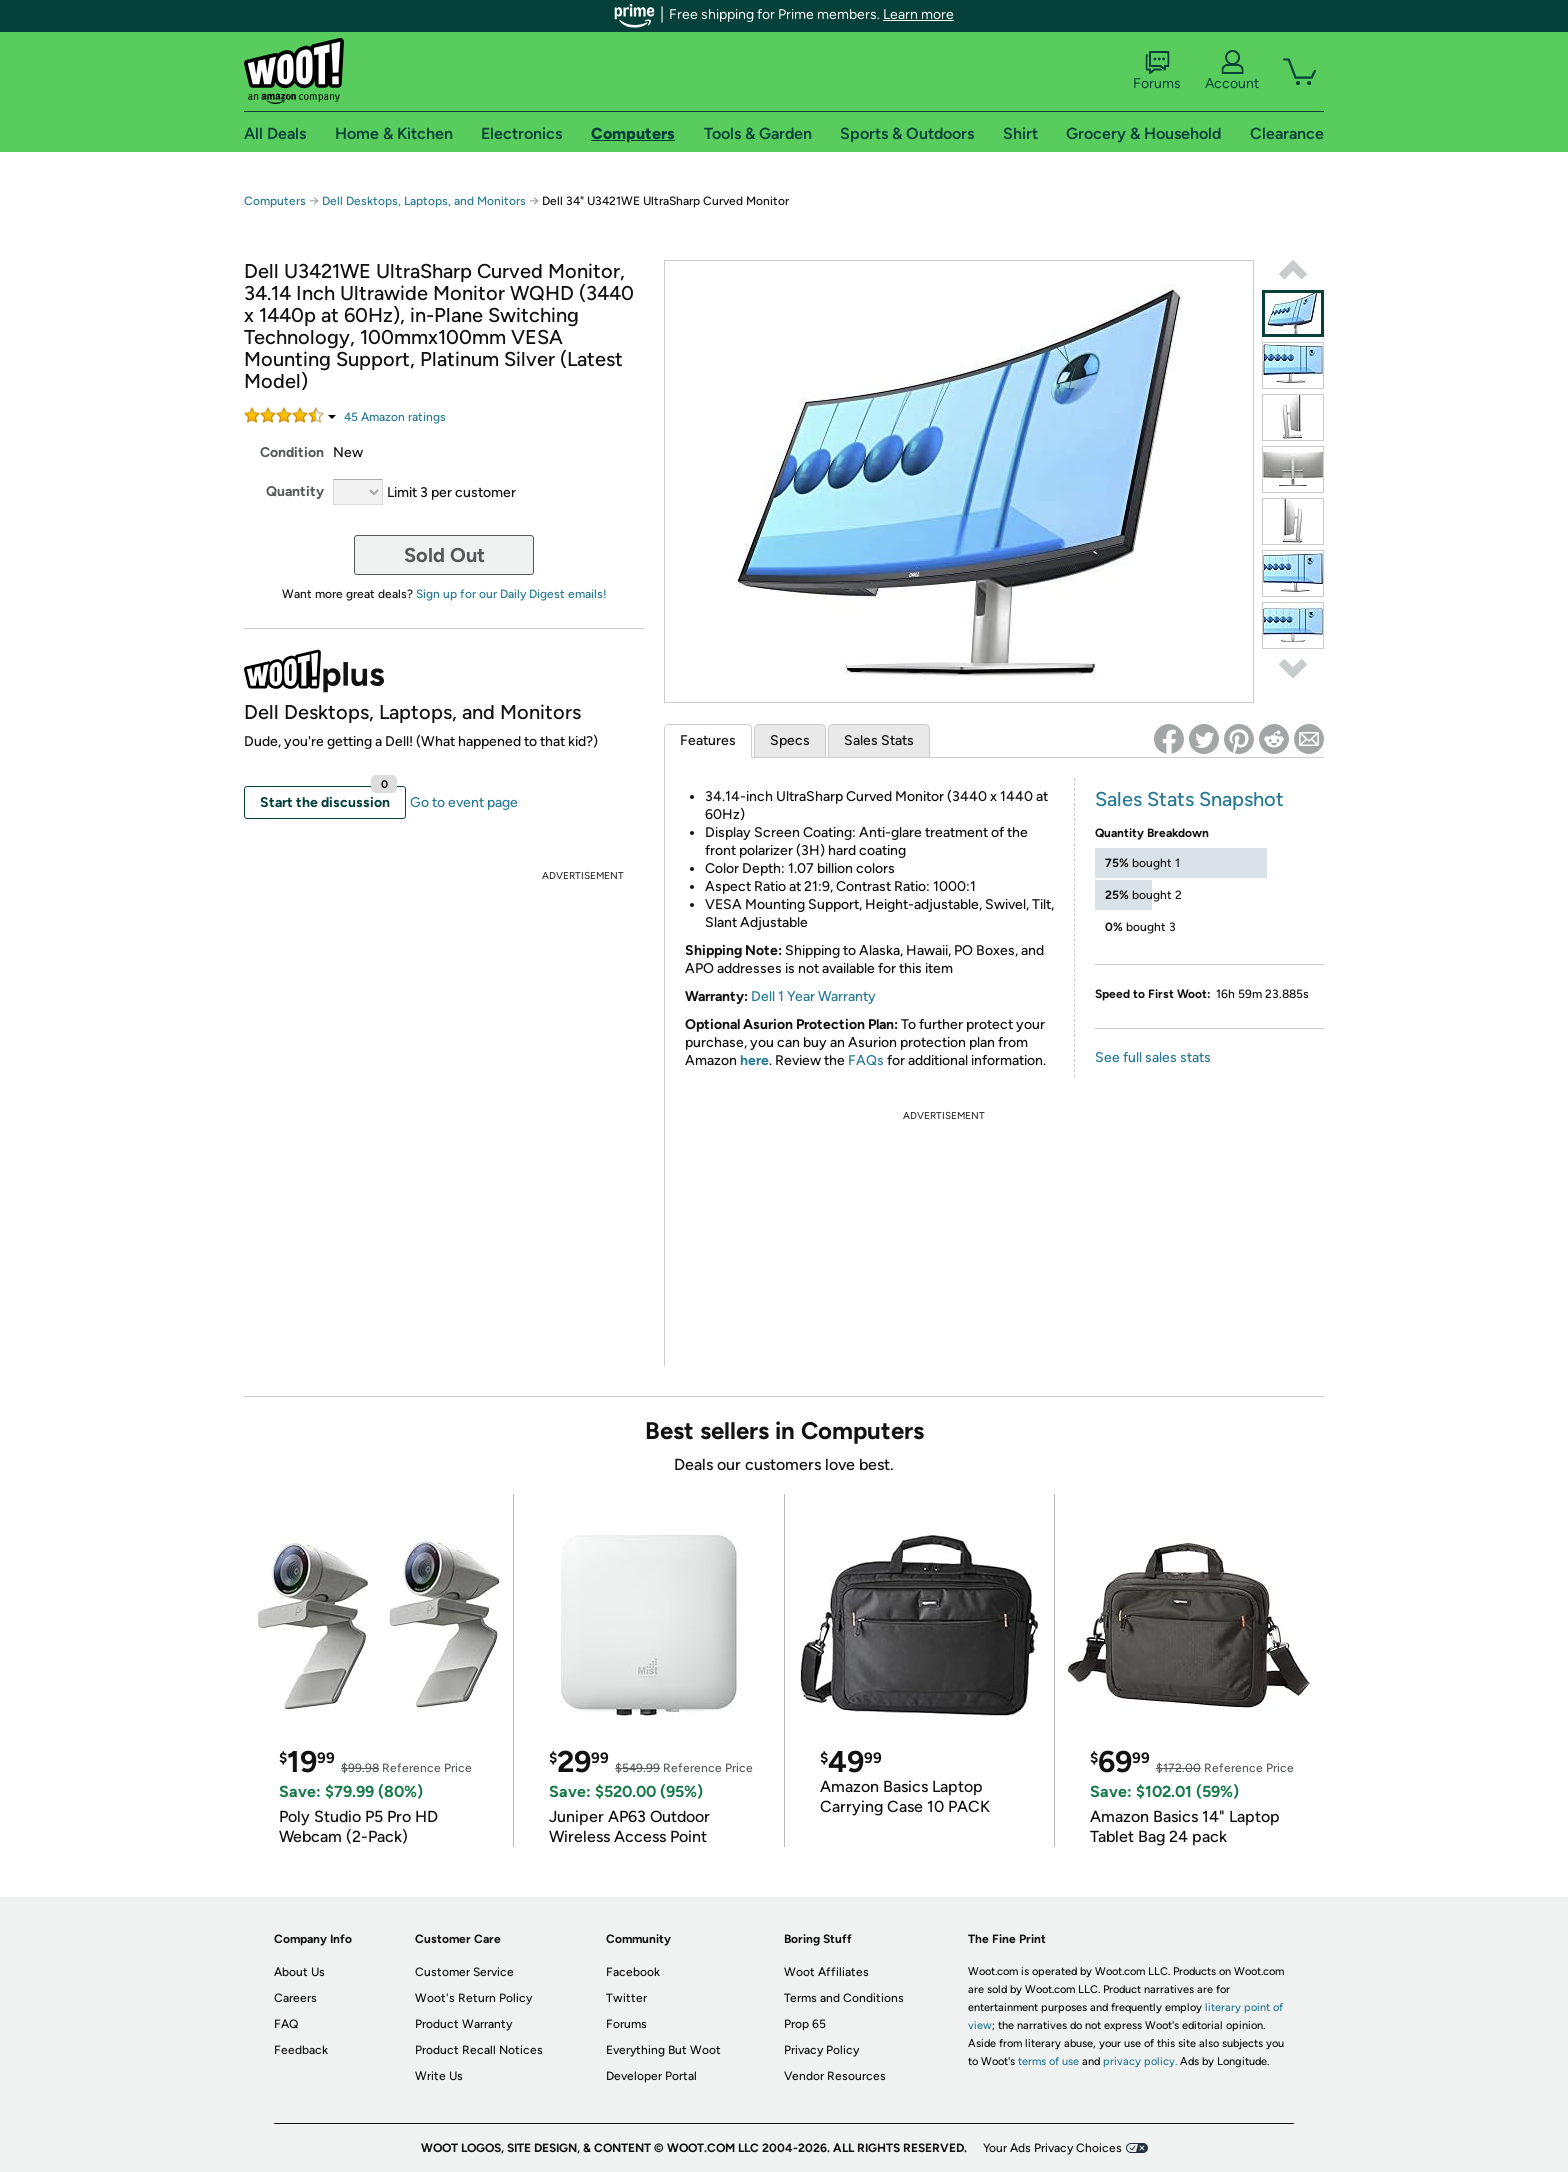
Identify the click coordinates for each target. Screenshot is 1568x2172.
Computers (275, 201)
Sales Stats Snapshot (1189, 799)
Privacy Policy (821, 2050)
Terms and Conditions (844, 1998)
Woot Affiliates (826, 1972)
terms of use (1048, 2061)
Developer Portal (651, 2076)
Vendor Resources (835, 2076)
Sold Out (444, 555)
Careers (295, 1998)
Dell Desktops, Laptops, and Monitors (424, 201)
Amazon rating (395, 417)
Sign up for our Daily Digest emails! (511, 594)
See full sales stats (1153, 1057)
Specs (790, 740)
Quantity (295, 491)
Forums (1157, 71)
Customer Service (464, 1972)
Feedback (301, 2050)
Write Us (439, 2076)
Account (1232, 71)
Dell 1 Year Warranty (813, 996)
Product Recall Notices (479, 2050)
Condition (292, 452)
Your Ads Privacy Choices (1052, 2148)
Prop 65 (805, 2024)
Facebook (633, 1972)
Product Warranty (463, 2024)
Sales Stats (879, 740)
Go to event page (464, 802)
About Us (299, 1972)
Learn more (918, 14)
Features (708, 740)
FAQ (286, 2024)
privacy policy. (1140, 2061)
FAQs (866, 1060)
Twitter (626, 1998)
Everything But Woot (663, 2050)
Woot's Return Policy (473, 1998)
